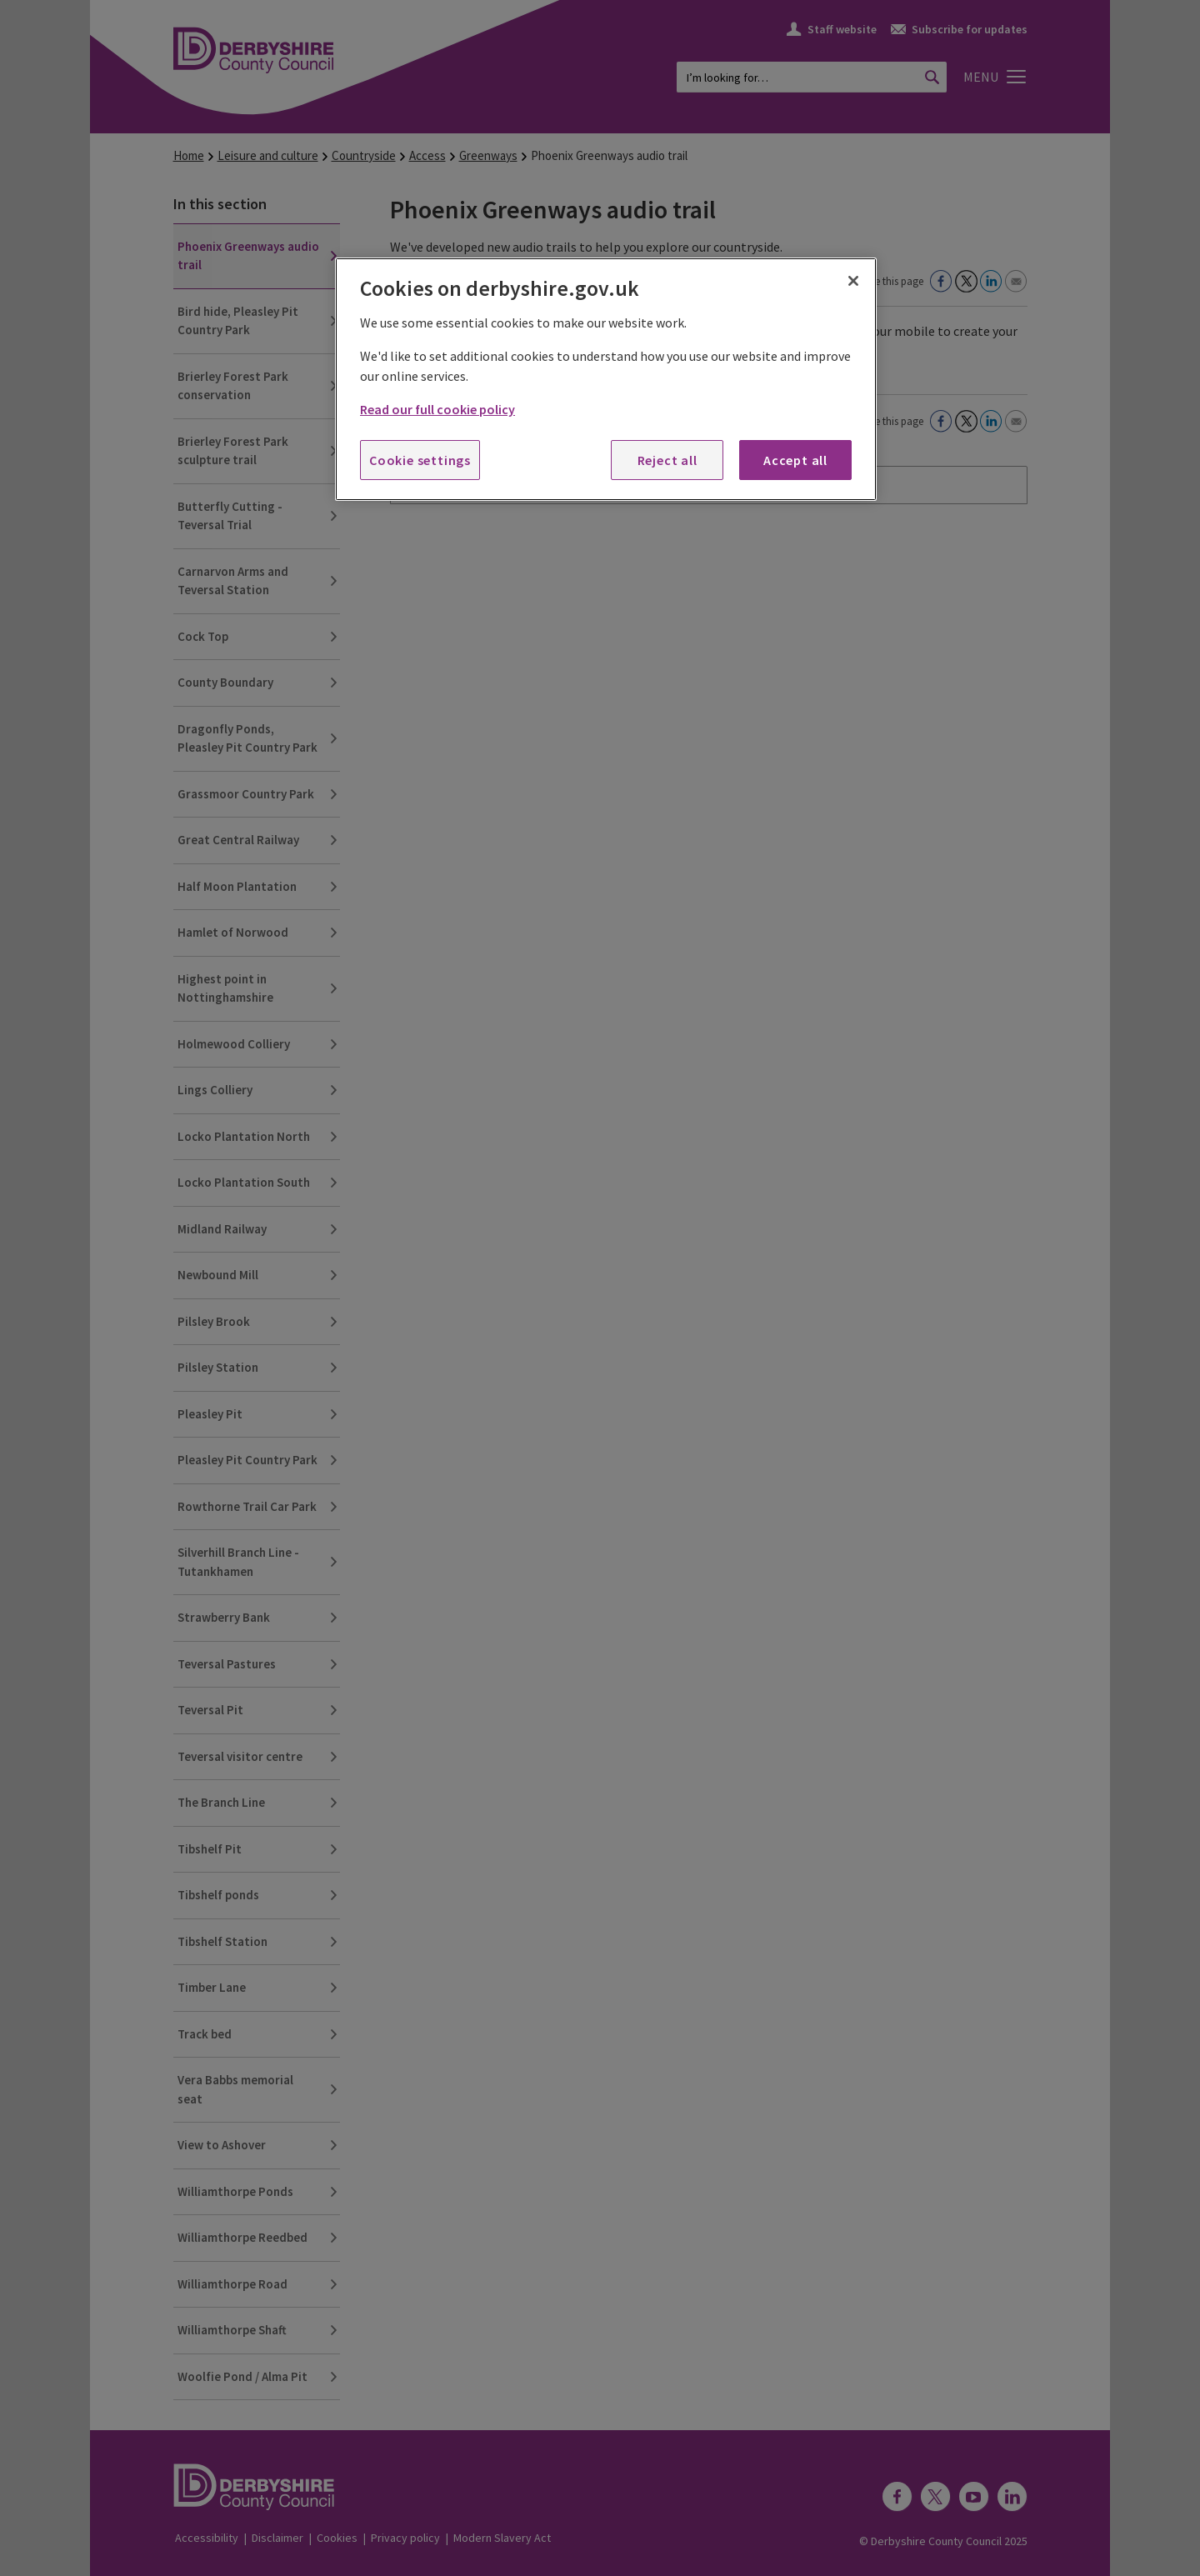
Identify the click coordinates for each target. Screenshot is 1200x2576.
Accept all (795, 460)
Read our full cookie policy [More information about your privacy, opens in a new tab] (437, 409)
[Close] (853, 281)
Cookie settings (420, 460)
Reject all (668, 460)
